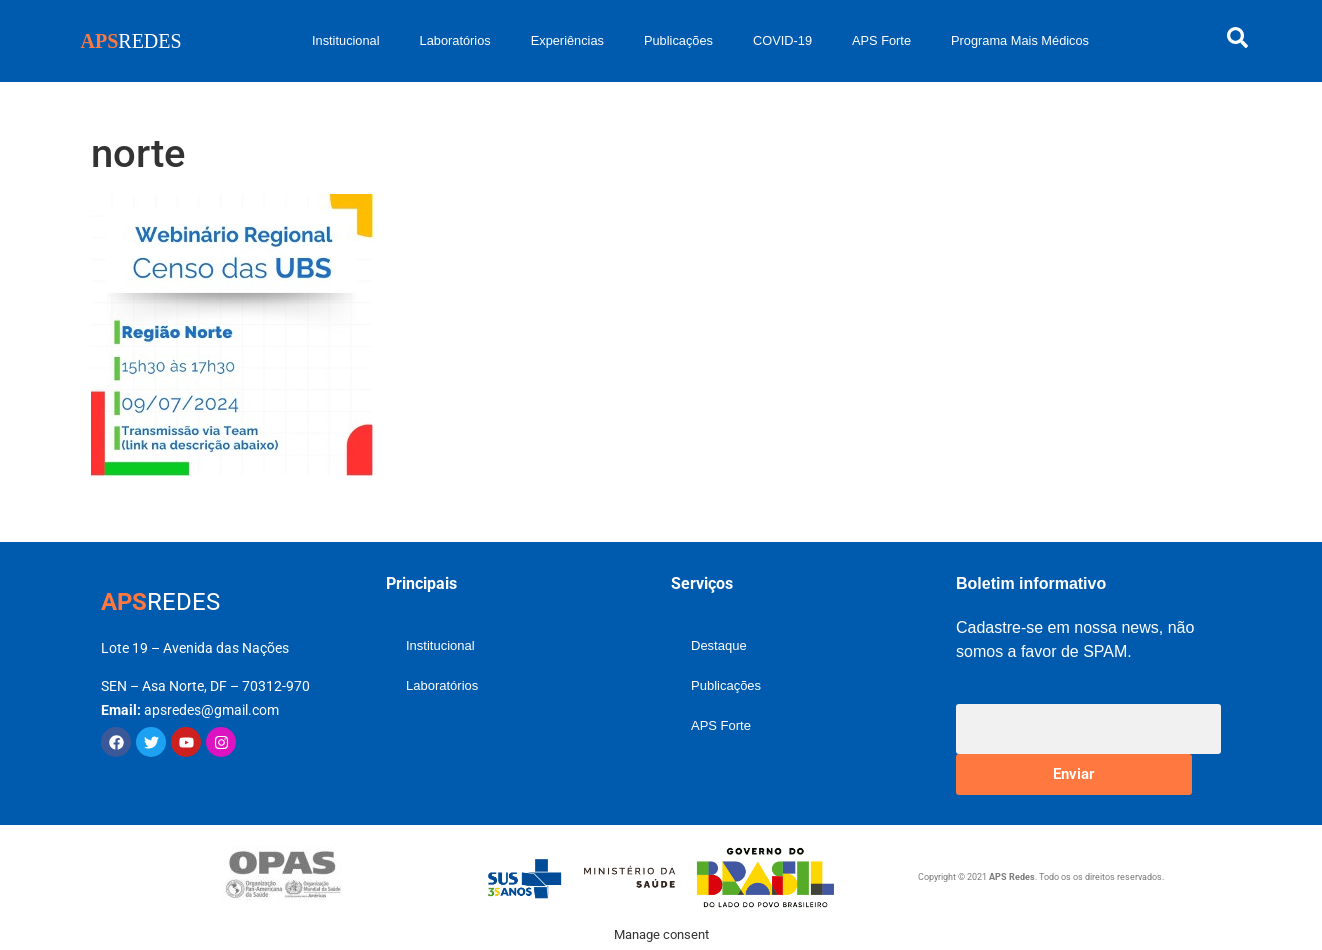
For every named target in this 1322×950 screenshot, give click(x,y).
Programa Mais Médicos (1020, 40)
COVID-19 (782, 40)
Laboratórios (455, 40)
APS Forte (881, 40)
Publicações (678, 40)
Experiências (567, 40)
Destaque (719, 645)
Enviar (1073, 774)
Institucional (346, 40)
